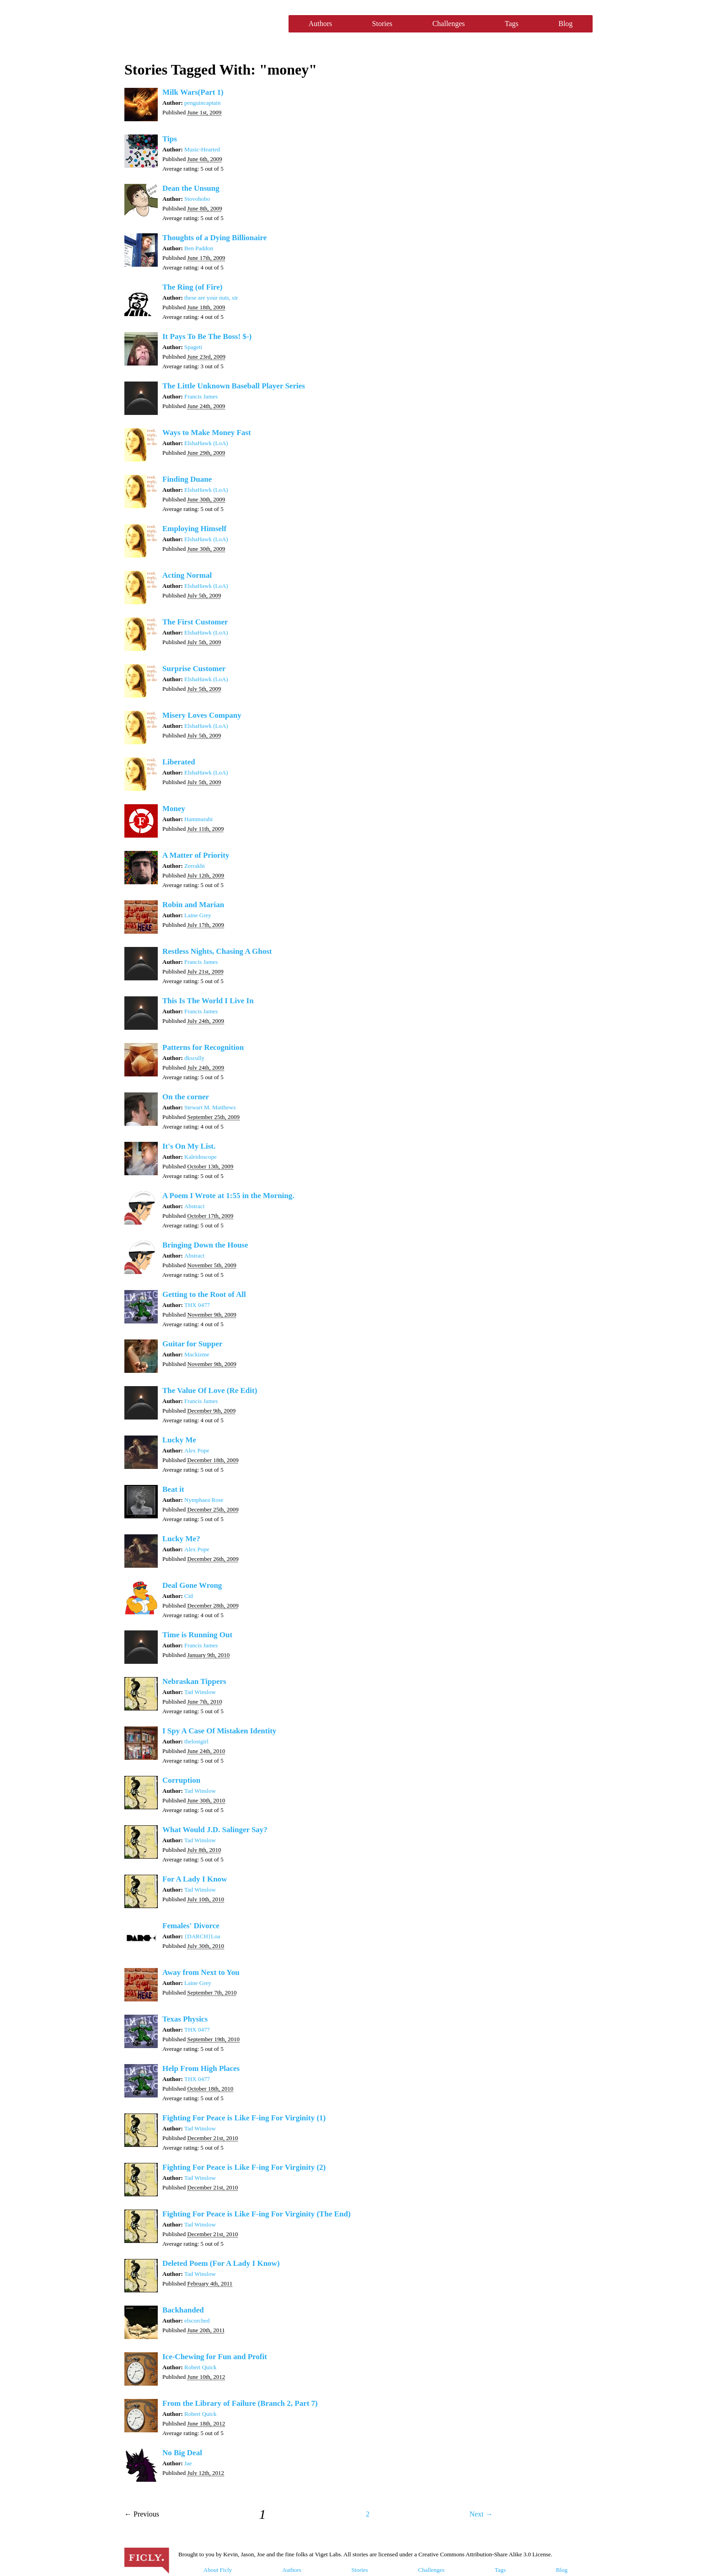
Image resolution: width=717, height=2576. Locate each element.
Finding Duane (187, 479)
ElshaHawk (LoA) (206, 443)
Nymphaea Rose (204, 1499)
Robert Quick (200, 2367)
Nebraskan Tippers (194, 1681)
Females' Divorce (190, 1925)
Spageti (193, 347)
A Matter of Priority (195, 855)
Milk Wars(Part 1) (193, 92)
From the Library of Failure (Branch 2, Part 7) (240, 2403)
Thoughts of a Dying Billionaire (214, 237)
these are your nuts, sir (211, 297)
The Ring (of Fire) (192, 287)
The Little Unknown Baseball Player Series (233, 386)
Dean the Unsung (190, 188)
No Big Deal (182, 2452)
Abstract (194, 1206)
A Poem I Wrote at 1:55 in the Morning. (228, 1195)
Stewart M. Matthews (209, 1107)
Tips (169, 138)
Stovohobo (197, 198)
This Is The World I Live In (208, 1000)
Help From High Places (201, 2068)
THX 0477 (197, 1304)
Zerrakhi (194, 865)
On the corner (185, 1096)
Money (173, 808)
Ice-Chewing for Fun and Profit (214, 2356)
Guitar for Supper (192, 1343)
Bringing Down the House (205, 1245)
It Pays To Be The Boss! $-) (206, 336)
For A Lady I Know (194, 1879)
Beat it (173, 1489)
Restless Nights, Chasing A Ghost (217, 951)
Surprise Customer (193, 668)
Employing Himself (194, 528)
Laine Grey (197, 915)
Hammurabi (198, 819)
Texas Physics (185, 2019)
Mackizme (196, 1354)
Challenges (448, 23)
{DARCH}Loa (202, 1936)
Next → (480, 2514)
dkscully (194, 1057)
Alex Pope (196, 1450)
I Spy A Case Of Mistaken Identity (219, 1730)
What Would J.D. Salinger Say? (215, 1829)
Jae (188, 2463)
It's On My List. (188, 1146)
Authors (320, 23)
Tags (512, 23)
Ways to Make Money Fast (206, 432)
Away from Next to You (201, 1972)
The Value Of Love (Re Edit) (209, 1390)
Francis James (201, 396)
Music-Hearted (202, 149)
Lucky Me (179, 1440)
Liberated (178, 762)
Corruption (181, 1780)
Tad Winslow (200, 1692)
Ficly (201, 23)
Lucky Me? (181, 1538)
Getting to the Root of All (204, 1294)
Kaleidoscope (200, 1156)
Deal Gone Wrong (192, 1585)
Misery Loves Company (201, 715)
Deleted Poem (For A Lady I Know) (221, 2263)
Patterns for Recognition (203, 1047)
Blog (565, 23)
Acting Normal (187, 575)
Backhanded (183, 2310)
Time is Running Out (197, 1634)
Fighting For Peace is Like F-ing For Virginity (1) (244, 2118)
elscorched (197, 2320)
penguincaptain (202, 102)
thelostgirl (196, 1741)
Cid (188, 1595)
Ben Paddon (198, 248)
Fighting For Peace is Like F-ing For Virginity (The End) (256, 2214)
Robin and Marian (193, 904)
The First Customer (195, 622)
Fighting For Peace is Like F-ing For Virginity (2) (244, 2167)
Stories (382, 23)
